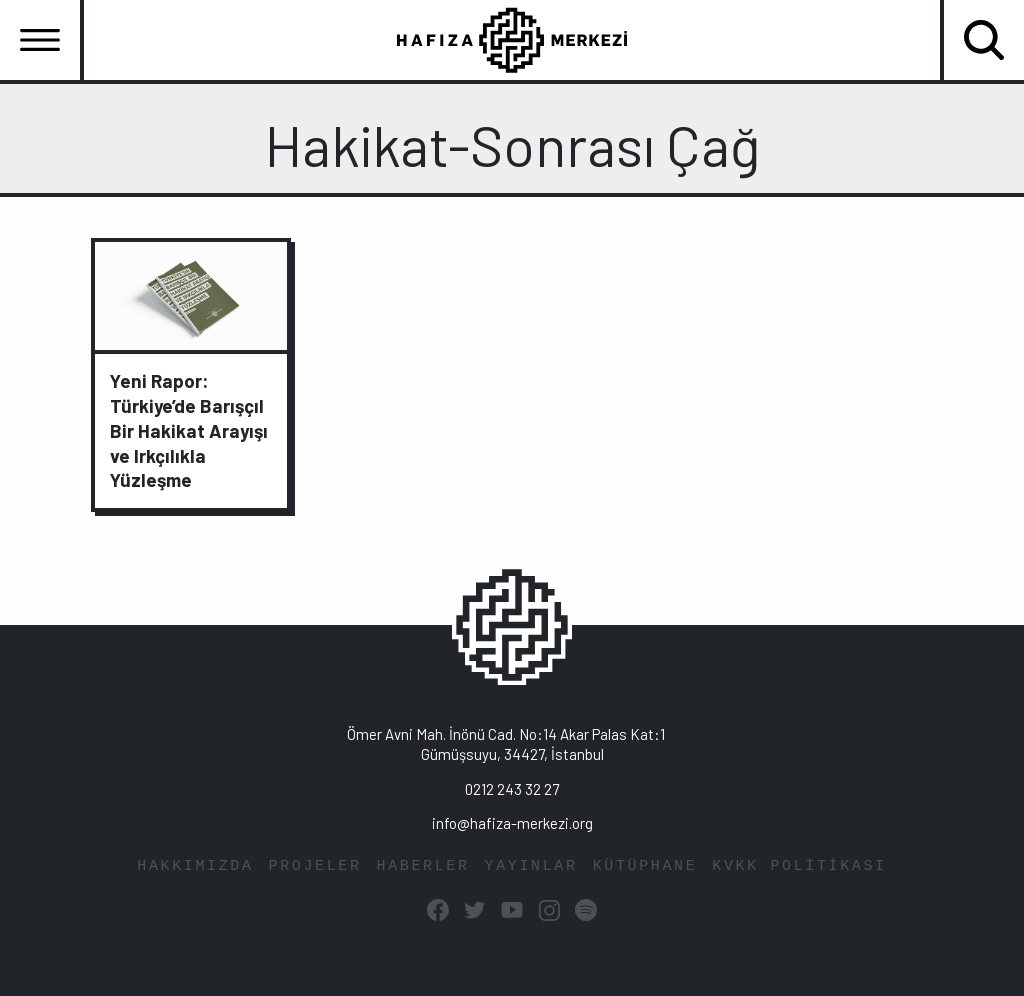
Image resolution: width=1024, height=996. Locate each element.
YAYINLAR (531, 866)
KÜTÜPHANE (645, 866)
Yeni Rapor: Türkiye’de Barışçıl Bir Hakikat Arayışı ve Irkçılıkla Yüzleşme (189, 430)
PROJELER (315, 866)
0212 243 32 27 (512, 789)
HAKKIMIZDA (195, 866)
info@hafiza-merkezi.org (512, 823)
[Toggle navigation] (40, 40)
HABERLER (423, 866)
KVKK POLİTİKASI (799, 866)
